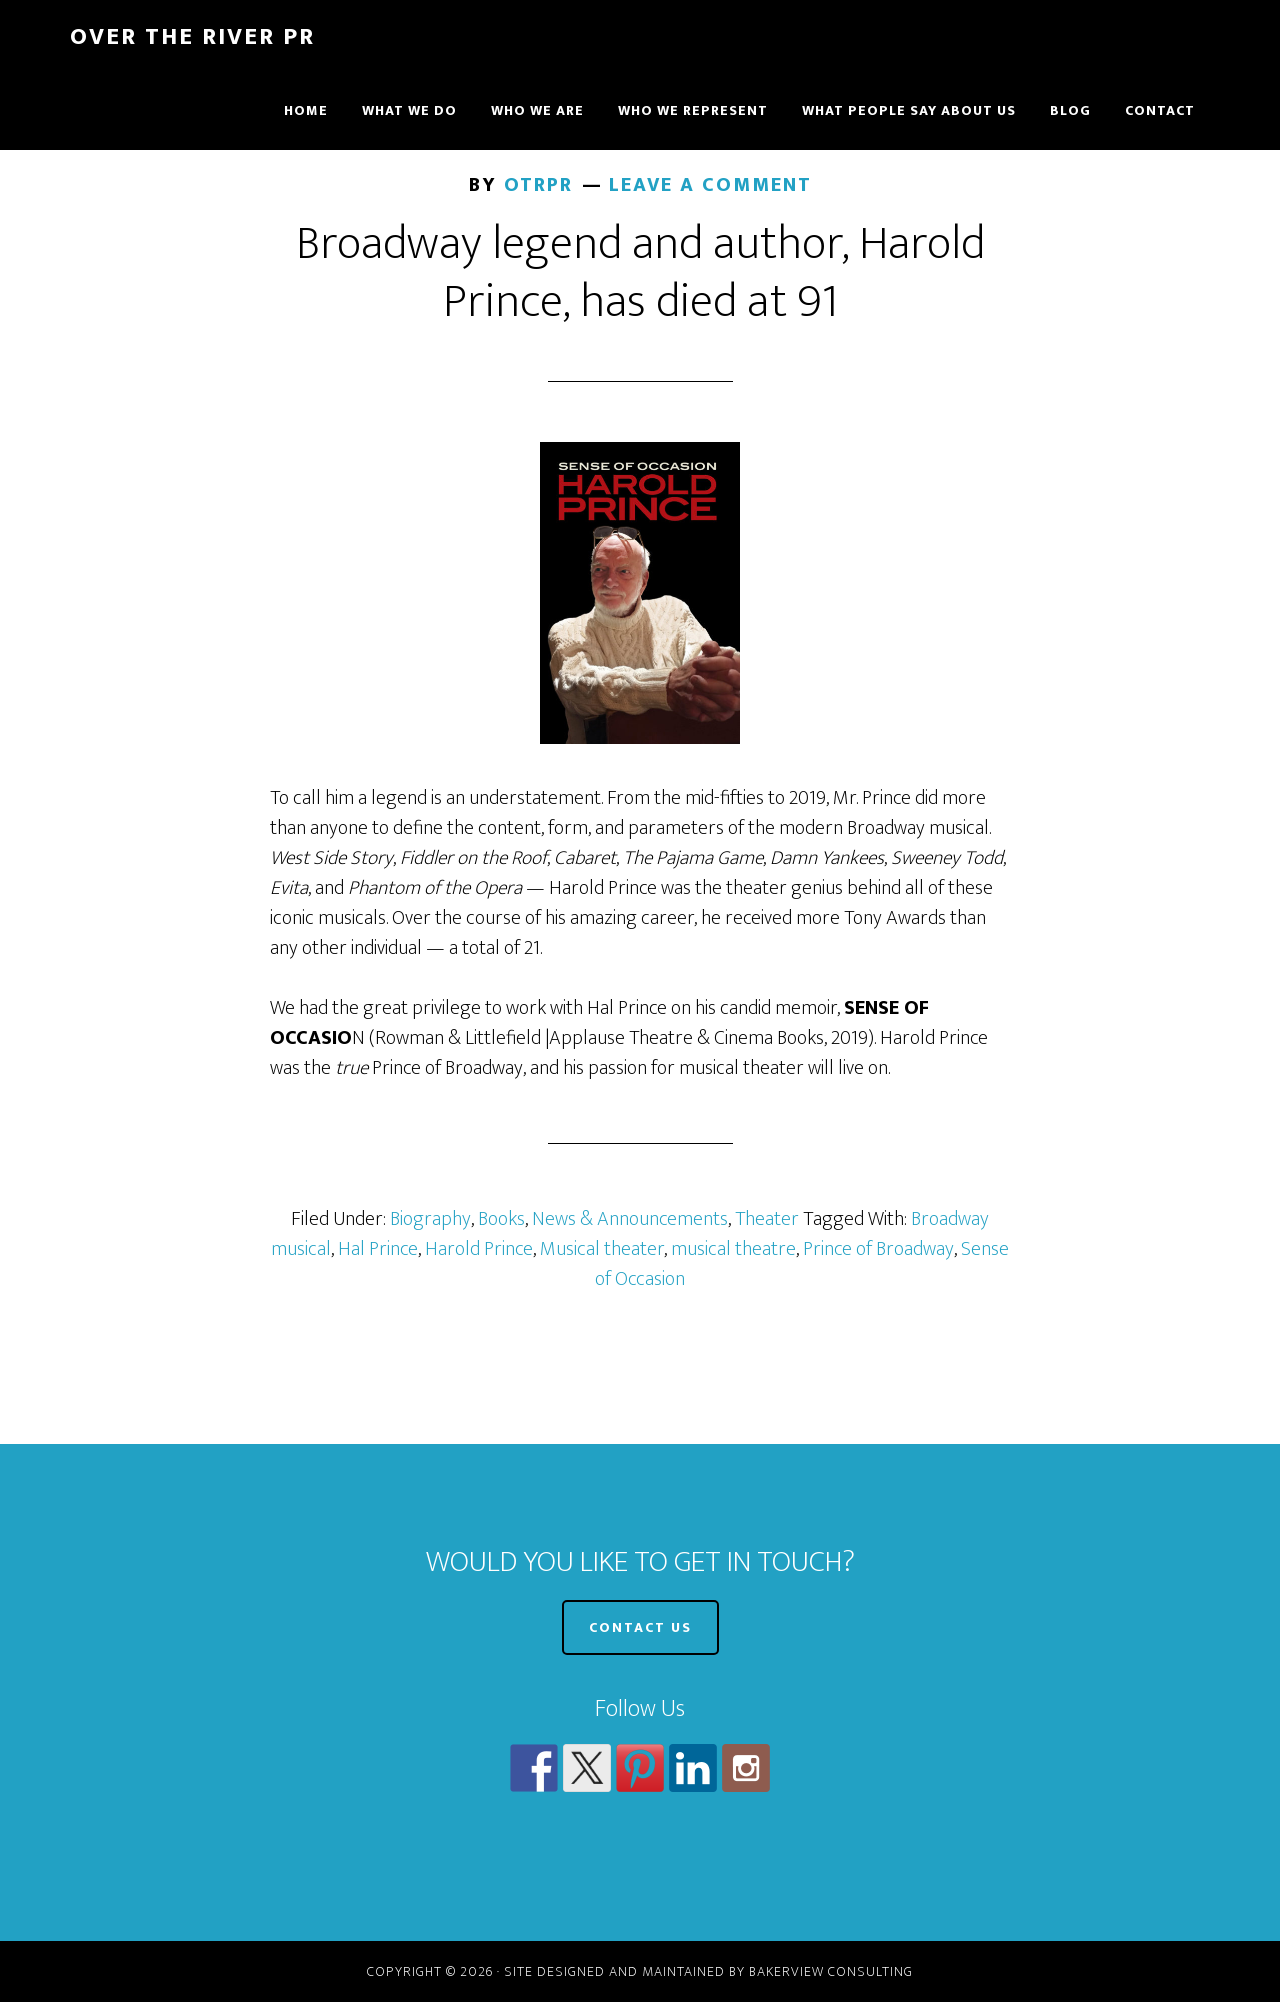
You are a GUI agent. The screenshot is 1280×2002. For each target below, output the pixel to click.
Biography (430, 1219)
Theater (767, 1219)
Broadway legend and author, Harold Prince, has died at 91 (640, 273)
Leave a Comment (710, 185)
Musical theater (602, 1249)
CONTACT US (640, 1627)
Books (501, 1219)
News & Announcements (630, 1219)
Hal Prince (378, 1249)
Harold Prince (479, 1249)
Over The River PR (192, 37)
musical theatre (733, 1249)
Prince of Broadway (878, 1249)
